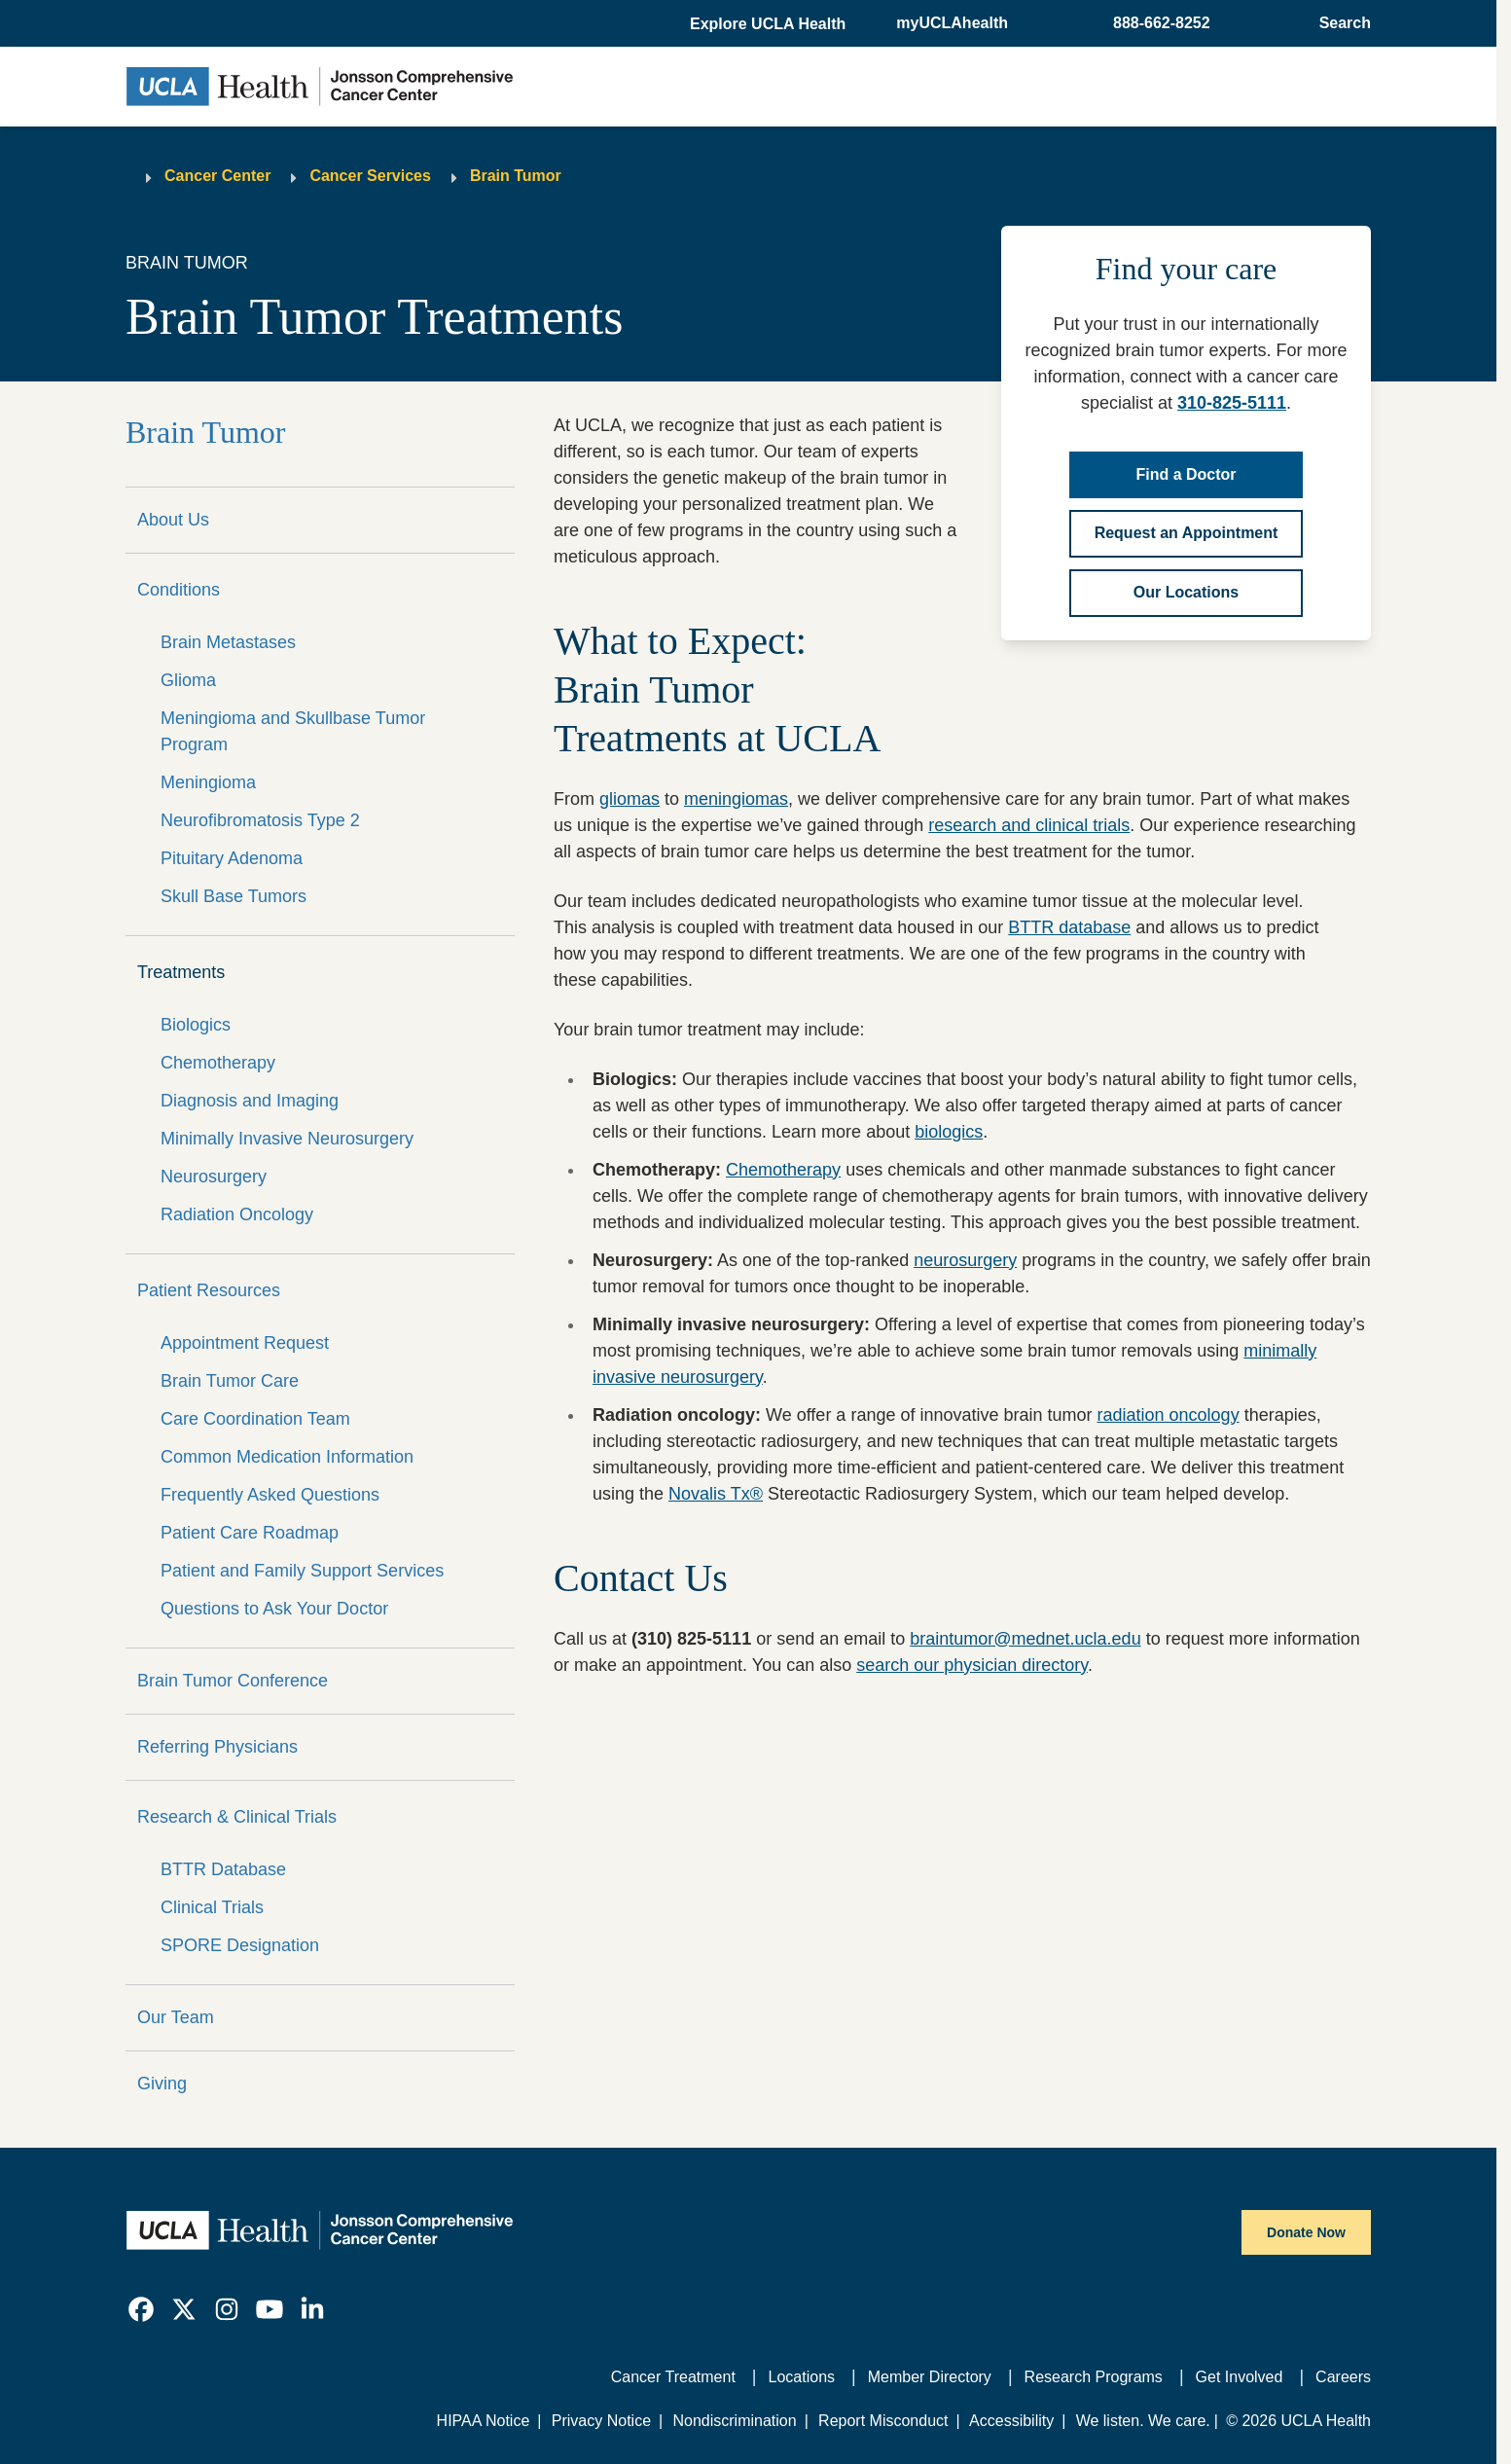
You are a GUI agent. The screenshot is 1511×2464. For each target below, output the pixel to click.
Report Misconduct (883, 2420)
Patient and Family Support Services (302, 1570)
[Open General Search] (1339, 23)
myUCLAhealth (952, 23)
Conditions (178, 589)
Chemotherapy (218, 1062)
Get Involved (1239, 2377)
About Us (173, 519)
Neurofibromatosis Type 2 (260, 820)
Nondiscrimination (734, 2420)
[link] (141, 2309)
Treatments (181, 972)
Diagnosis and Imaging (250, 1100)
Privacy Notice (601, 2420)
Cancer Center (217, 175)
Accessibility (1011, 2420)
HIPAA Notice (483, 2420)
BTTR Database (223, 1869)
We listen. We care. (1143, 2420)
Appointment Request (245, 1343)
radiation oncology (1168, 1415)
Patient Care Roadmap (250, 1532)
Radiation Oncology (237, 1214)
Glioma (188, 680)
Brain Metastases (228, 642)
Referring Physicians (217, 1747)
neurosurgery (965, 1260)
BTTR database (1069, 927)
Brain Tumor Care (230, 1381)
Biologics (196, 1024)
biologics (949, 1131)
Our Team (175, 2017)
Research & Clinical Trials (237, 1817)
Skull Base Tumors (233, 896)
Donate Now (1306, 2232)
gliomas (629, 799)
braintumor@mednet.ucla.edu (1025, 1639)
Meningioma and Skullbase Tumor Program (293, 731)
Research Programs (1094, 2377)
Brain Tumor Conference (232, 1680)
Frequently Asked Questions (270, 1494)
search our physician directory (972, 1665)
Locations (802, 2377)
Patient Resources (208, 1290)
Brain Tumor (515, 175)
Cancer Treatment (673, 2377)
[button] (769, 24)
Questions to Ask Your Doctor (274, 1608)
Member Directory (929, 2377)
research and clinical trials (1029, 825)
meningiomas (736, 799)
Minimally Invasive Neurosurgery (287, 1138)
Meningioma (208, 782)
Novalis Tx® (715, 1494)
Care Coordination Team (255, 1419)
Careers (1343, 2377)
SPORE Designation (240, 1945)
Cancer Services (370, 175)
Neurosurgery (214, 1176)
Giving (162, 2083)
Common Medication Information (287, 1457)
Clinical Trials (212, 1907)
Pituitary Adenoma (232, 858)
